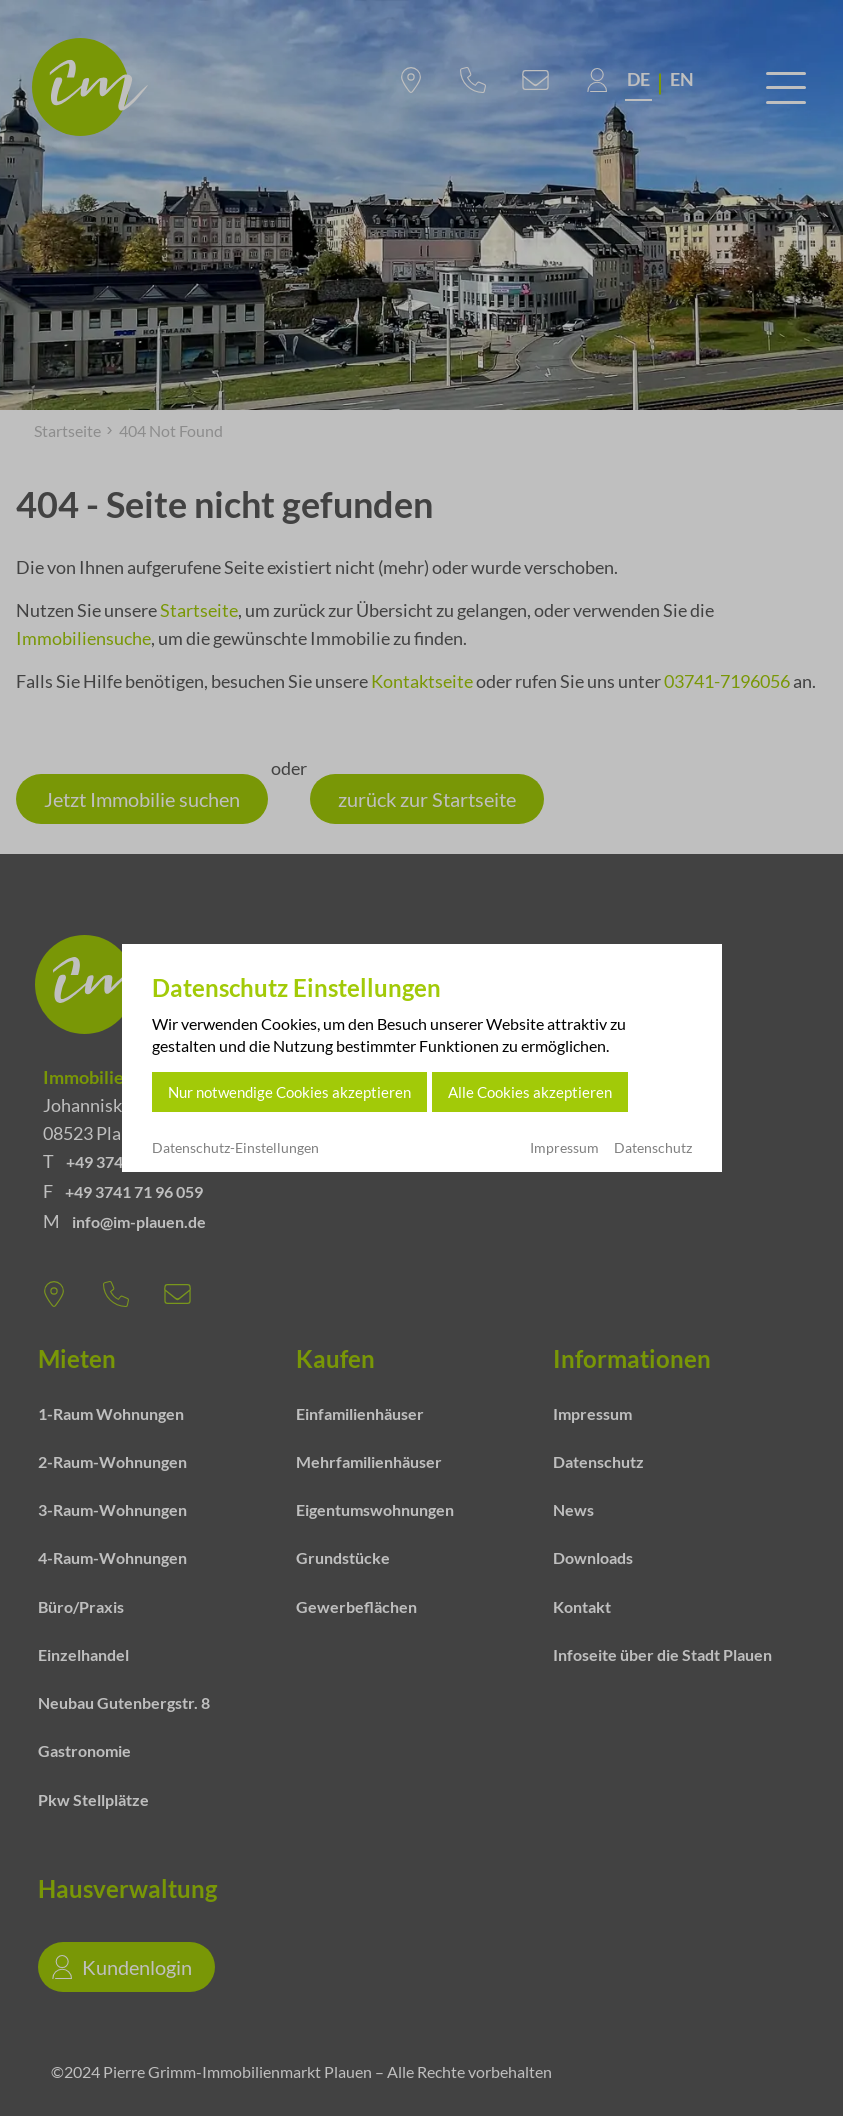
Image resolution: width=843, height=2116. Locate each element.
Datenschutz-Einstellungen (235, 1148)
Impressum (564, 1147)
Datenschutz (653, 1147)
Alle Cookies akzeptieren (530, 1092)
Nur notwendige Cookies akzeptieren (289, 1092)
